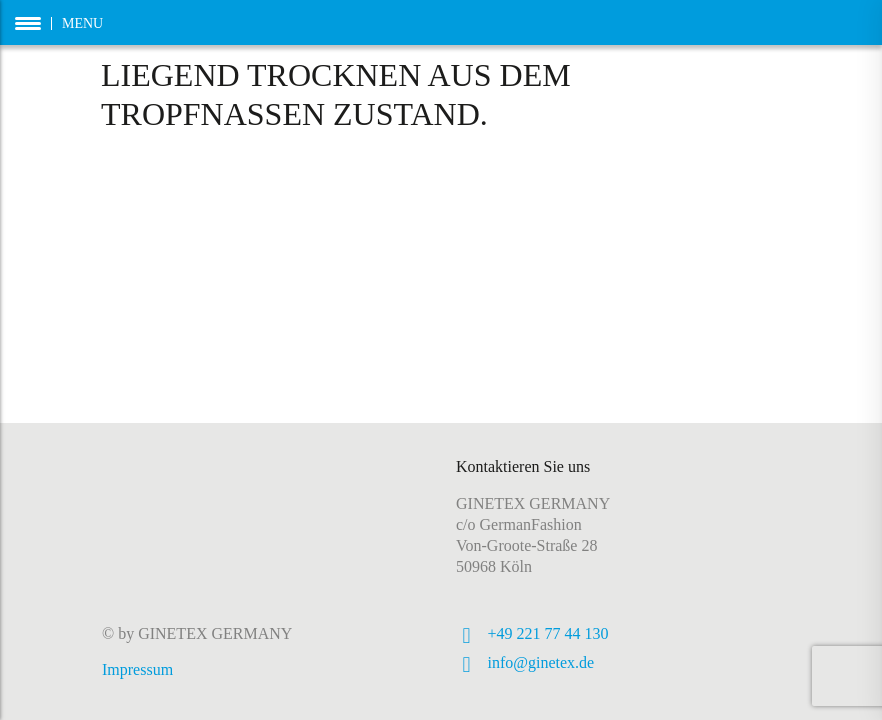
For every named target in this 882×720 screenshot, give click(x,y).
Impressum (137, 669)
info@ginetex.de (541, 662)
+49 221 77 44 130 (548, 633)
